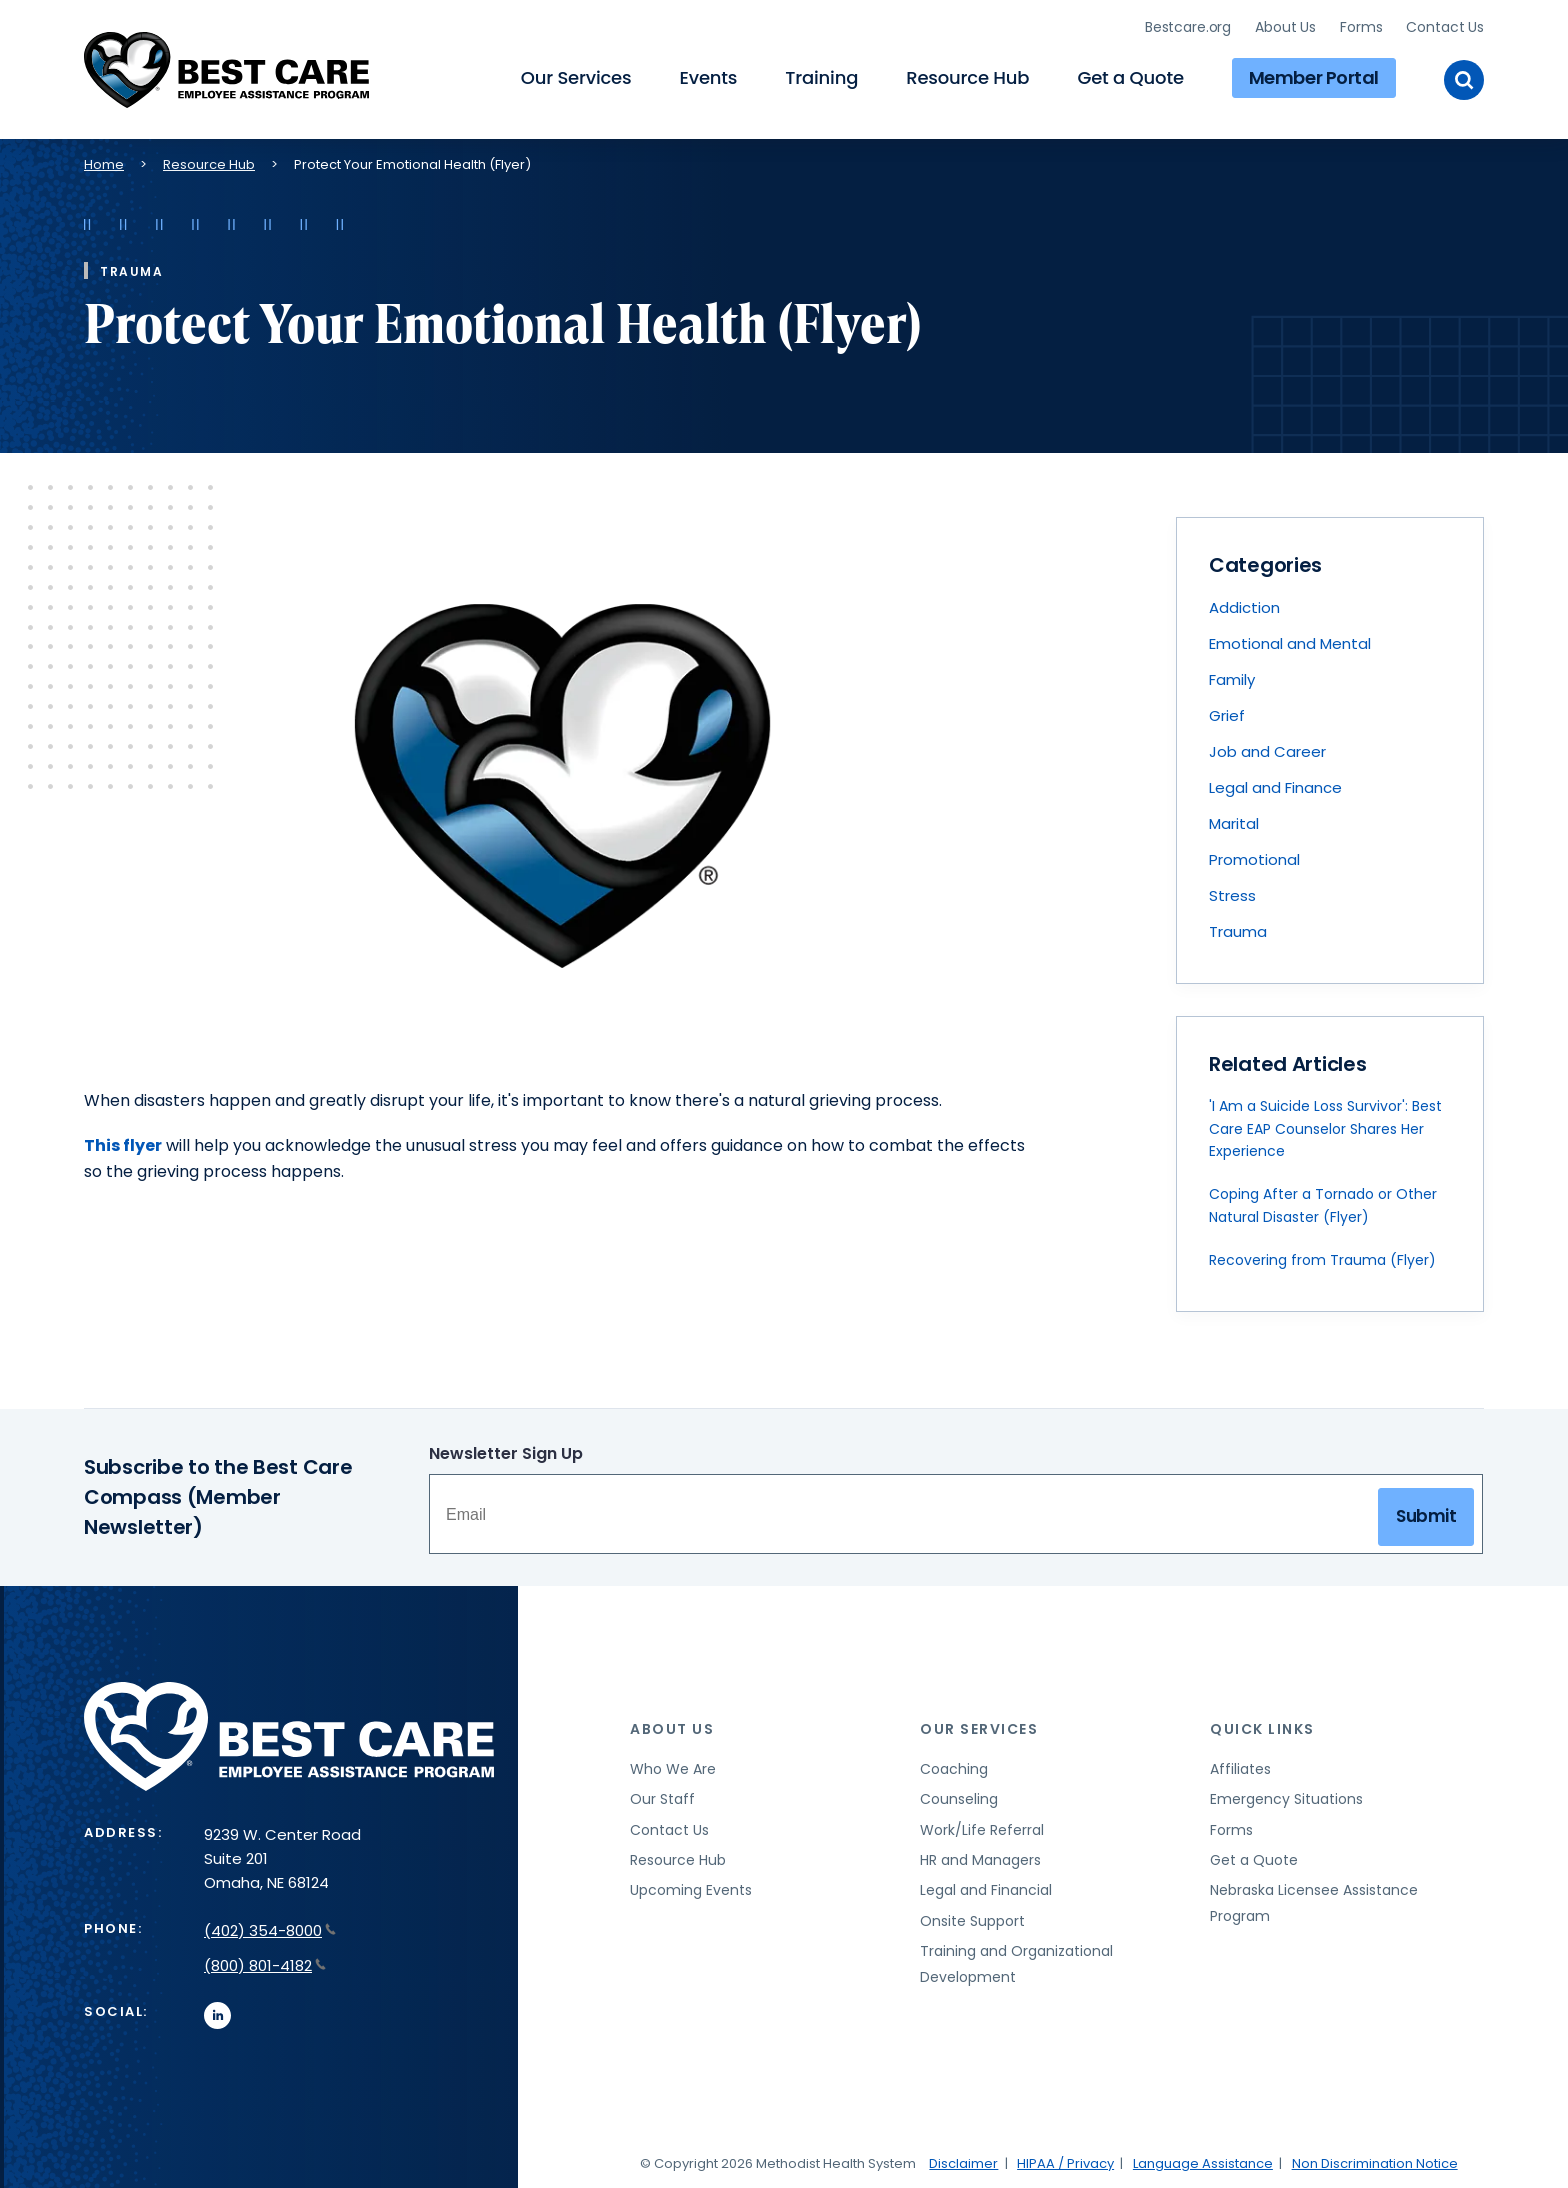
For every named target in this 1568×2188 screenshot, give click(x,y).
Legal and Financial (986, 1886)
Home (104, 160)
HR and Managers (980, 1856)
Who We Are (673, 1765)
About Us (1285, 25)
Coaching (954, 1765)
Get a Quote (1130, 75)
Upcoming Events (691, 1886)
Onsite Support (972, 1917)
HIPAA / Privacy (1065, 2159)
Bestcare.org (1188, 25)
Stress (1232, 891)
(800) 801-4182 (265, 1961)
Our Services (576, 75)
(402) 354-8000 (270, 1926)
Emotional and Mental (1290, 639)
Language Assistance (1203, 2159)
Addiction (1244, 603)
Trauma (1238, 927)
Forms (1361, 25)
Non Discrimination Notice (1375, 2159)
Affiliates (1240, 1765)
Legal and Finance (1275, 783)
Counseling (959, 1795)
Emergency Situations (1286, 1795)
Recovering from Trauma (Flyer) (1322, 1256)
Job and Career (1267, 747)
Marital (1234, 819)
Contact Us (1445, 25)
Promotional (1254, 855)
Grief (1227, 711)
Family (1232, 675)
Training (821, 75)
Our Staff (662, 1795)
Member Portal (1314, 75)
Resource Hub (967, 75)
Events (708, 75)
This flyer (123, 1141)
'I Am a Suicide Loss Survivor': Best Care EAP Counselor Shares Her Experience (1325, 1124)
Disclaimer (963, 2159)
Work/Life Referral (982, 1826)
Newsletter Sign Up (506, 1449)
